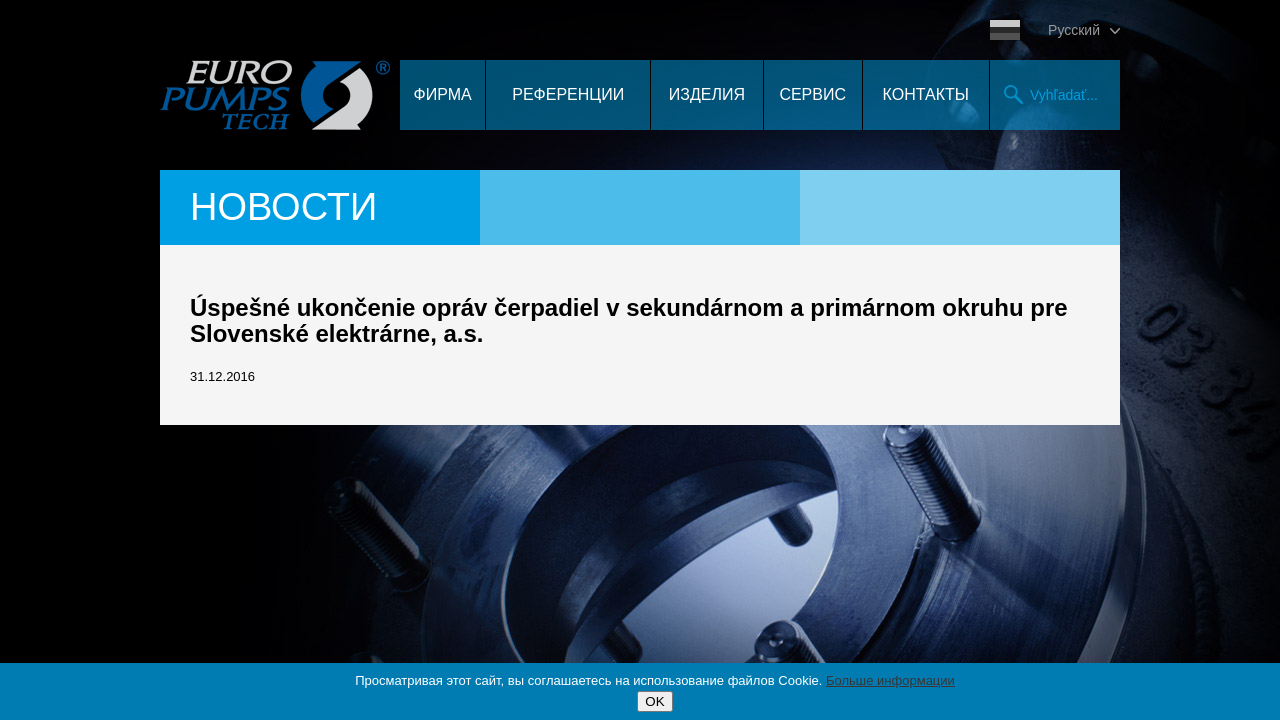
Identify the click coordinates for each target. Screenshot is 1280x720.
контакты (926, 94)
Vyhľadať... (1064, 95)
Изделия (707, 94)
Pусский (1074, 30)
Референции (568, 94)
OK (654, 701)
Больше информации (890, 680)
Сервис (812, 94)
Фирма (443, 94)
